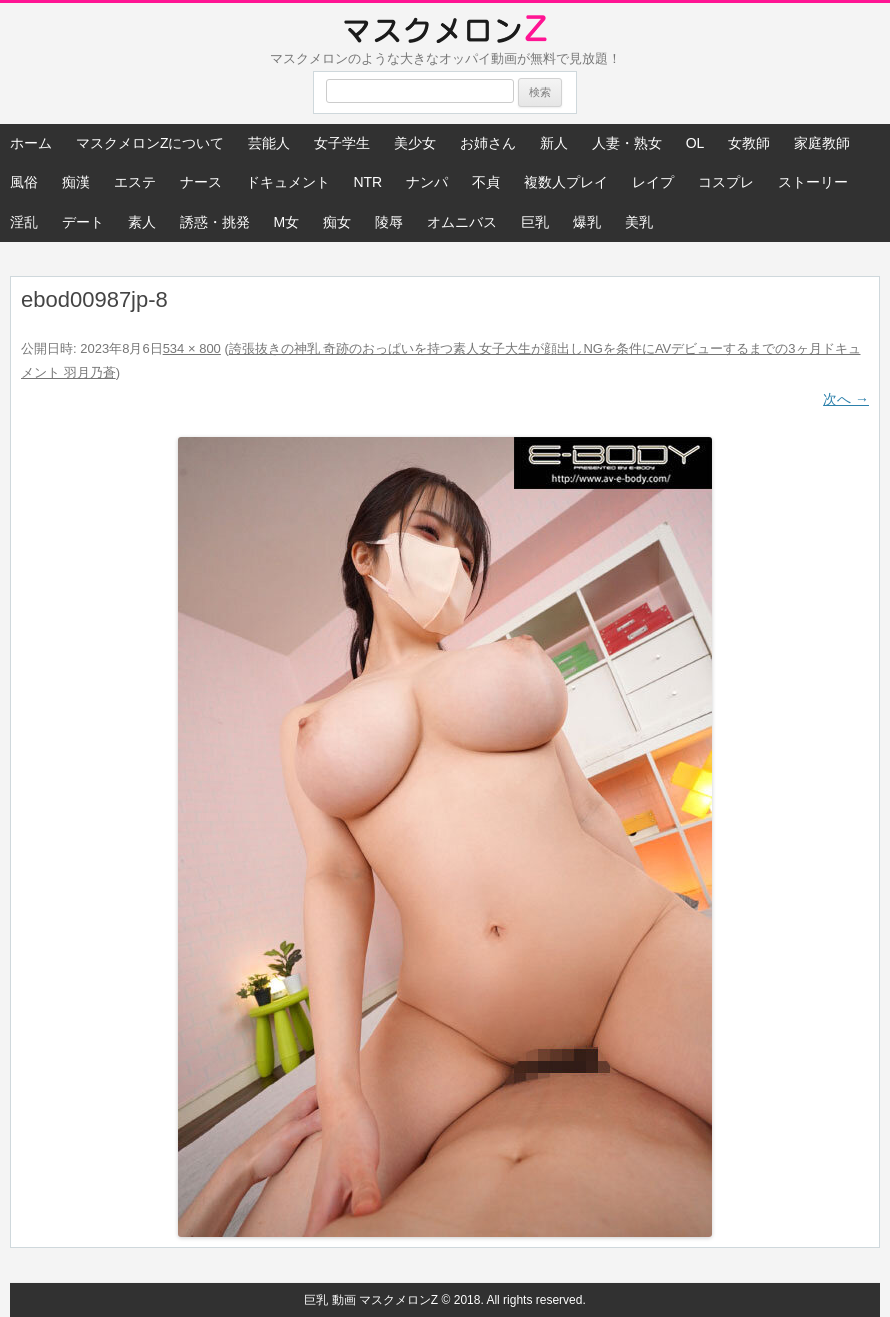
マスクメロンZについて (150, 143)
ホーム (31, 143)
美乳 (639, 222)
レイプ (653, 182)
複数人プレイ (566, 182)
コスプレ (726, 182)
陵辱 (389, 222)
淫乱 (24, 222)
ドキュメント (288, 182)
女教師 (749, 143)
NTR (367, 182)
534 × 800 (192, 348)
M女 (287, 222)
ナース (201, 182)
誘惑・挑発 (215, 222)
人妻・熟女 (627, 143)
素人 (142, 222)
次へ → (846, 399)
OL (695, 143)
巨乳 (535, 222)
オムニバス (462, 222)
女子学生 (342, 143)
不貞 (486, 182)
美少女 (415, 143)
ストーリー (813, 182)
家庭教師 (822, 143)
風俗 (24, 182)
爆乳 (587, 222)
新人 (554, 143)
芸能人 (269, 143)
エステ (135, 182)
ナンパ (427, 182)
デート (83, 222)
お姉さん (488, 143)
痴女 (337, 222)
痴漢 (76, 182)
